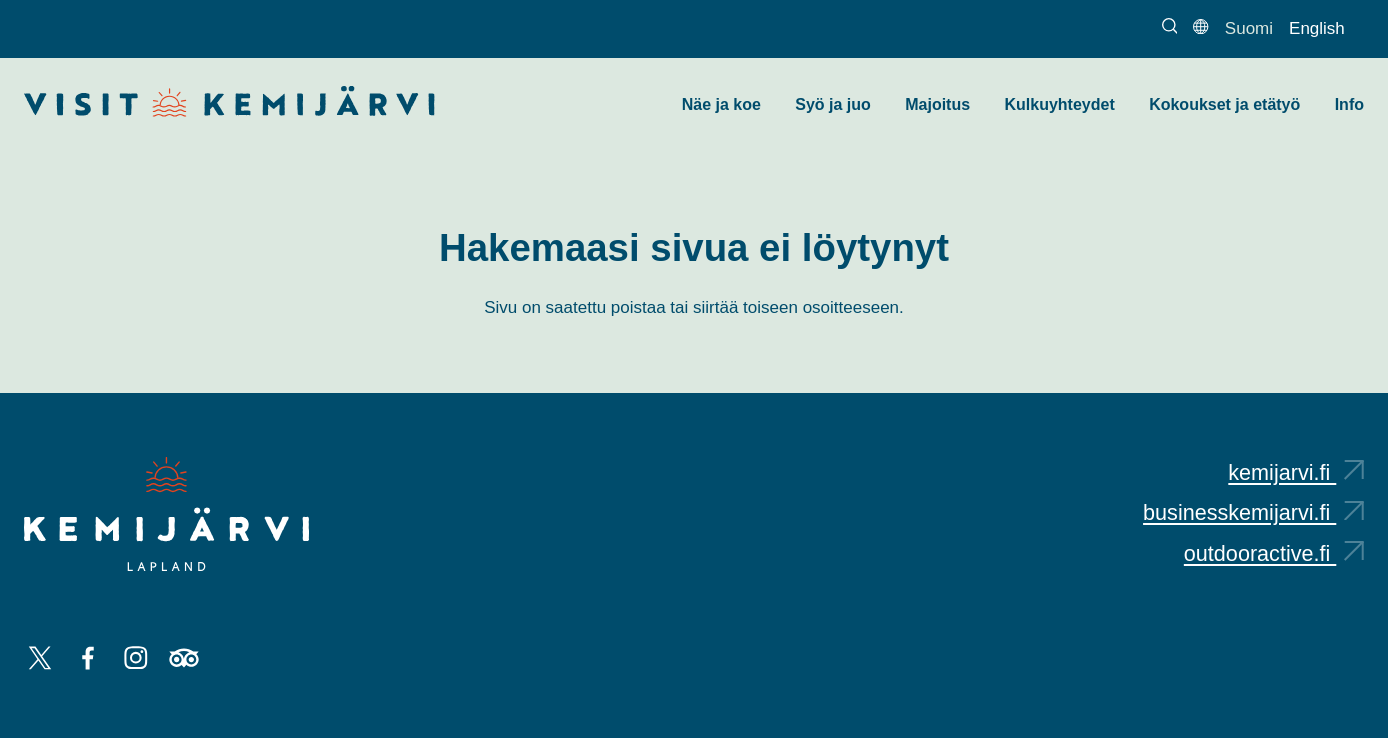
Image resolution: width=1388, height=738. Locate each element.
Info (1349, 104)
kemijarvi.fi (1296, 472)
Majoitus (937, 104)
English (1317, 28)
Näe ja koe (721, 104)
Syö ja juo (833, 104)
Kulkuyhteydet (1059, 104)
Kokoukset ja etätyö (1224, 104)
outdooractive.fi (1274, 553)
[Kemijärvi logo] (166, 514)
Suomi (1249, 28)
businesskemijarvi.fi (1253, 512)
